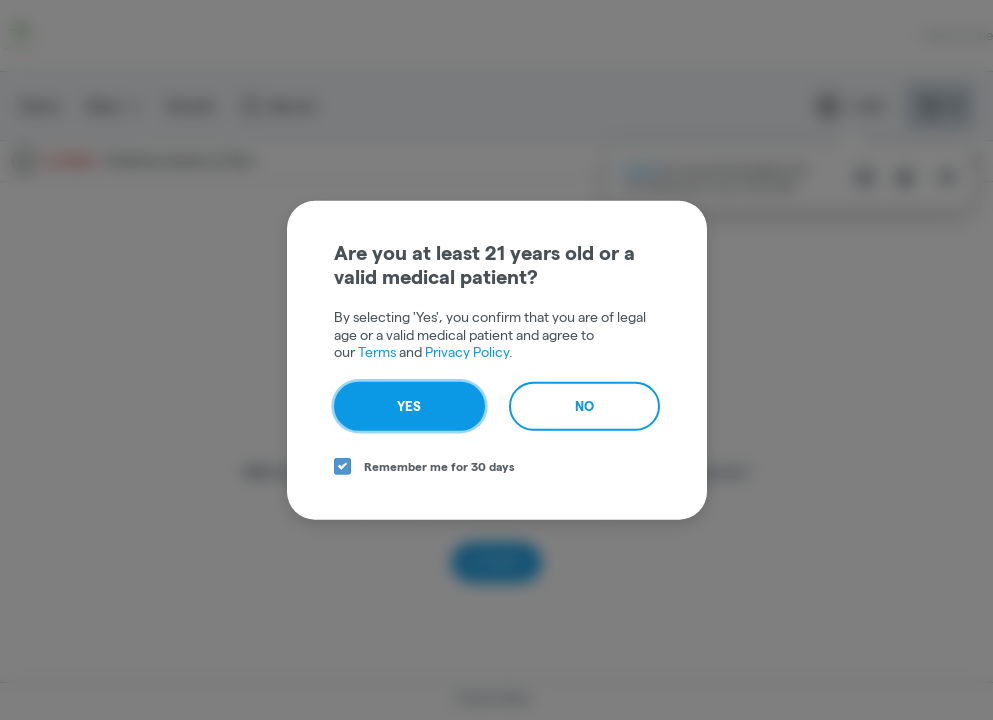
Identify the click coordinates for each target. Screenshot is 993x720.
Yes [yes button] (409, 405)
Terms (377, 352)
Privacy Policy (467, 352)
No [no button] (584, 405)
